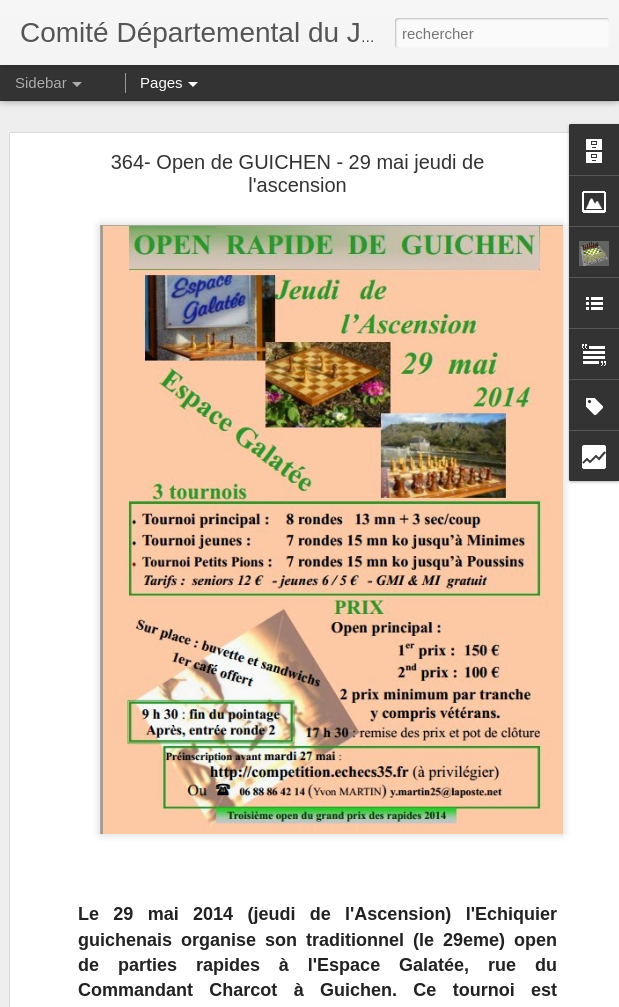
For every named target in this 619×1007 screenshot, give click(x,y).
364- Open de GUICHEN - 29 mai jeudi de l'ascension (298, 172)
